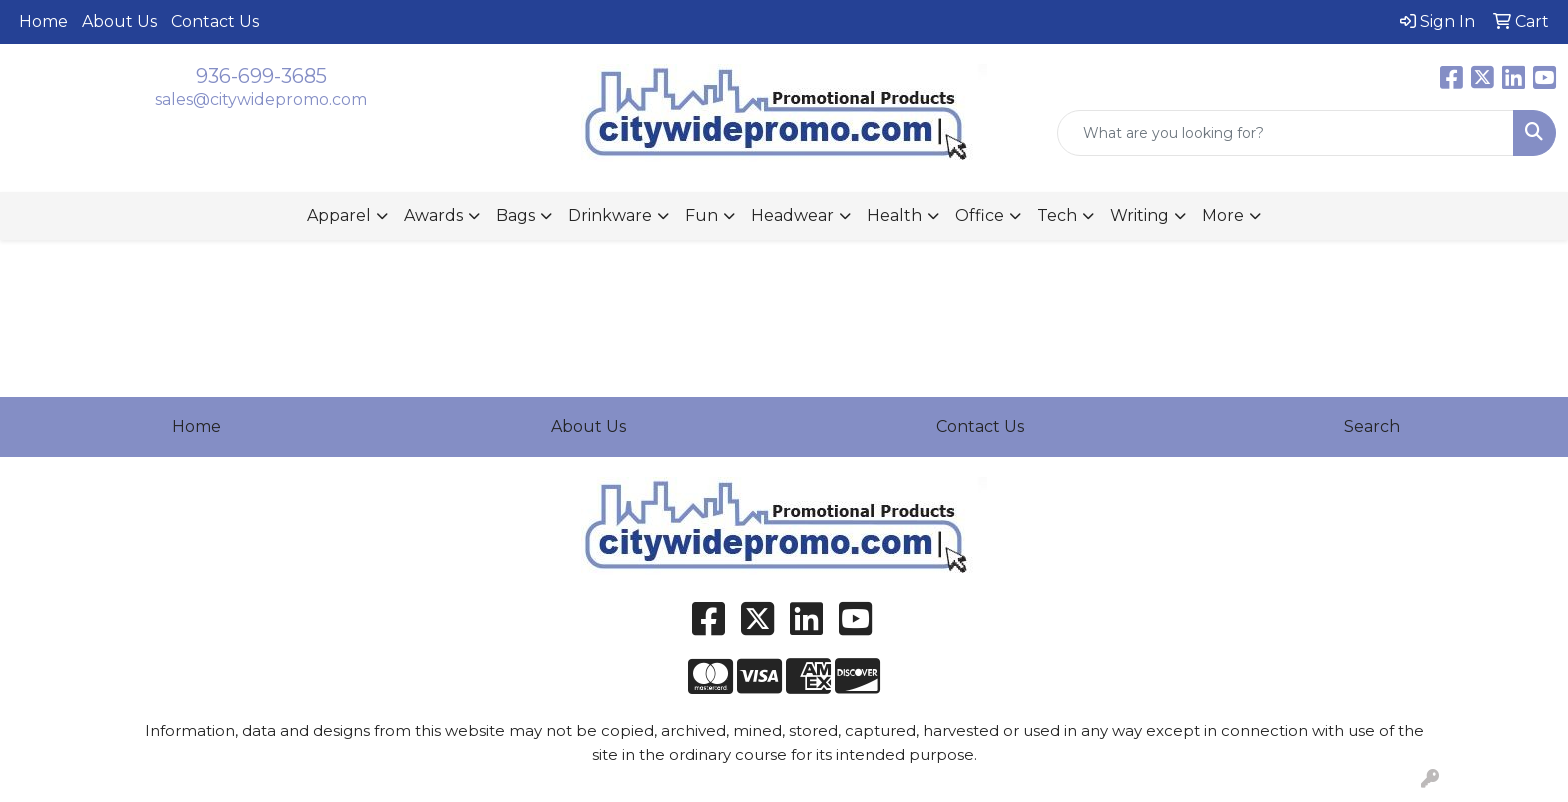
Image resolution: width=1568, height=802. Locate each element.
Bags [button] (515, 215)
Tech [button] (1057, 215)
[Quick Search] (1285, 133)
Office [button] (979, 215)
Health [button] (894, 215)
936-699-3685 (261, 76)
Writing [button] (1139, 215)
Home (43, 21)
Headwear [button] (792, 215)
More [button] (1223, 215)
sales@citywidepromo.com (261, 99)
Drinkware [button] (610, 215)
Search (1372, 426)
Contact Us (215, 21)
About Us (119, 21)
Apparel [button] (339, 215)
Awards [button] (433, 215)
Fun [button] (701, 215)
